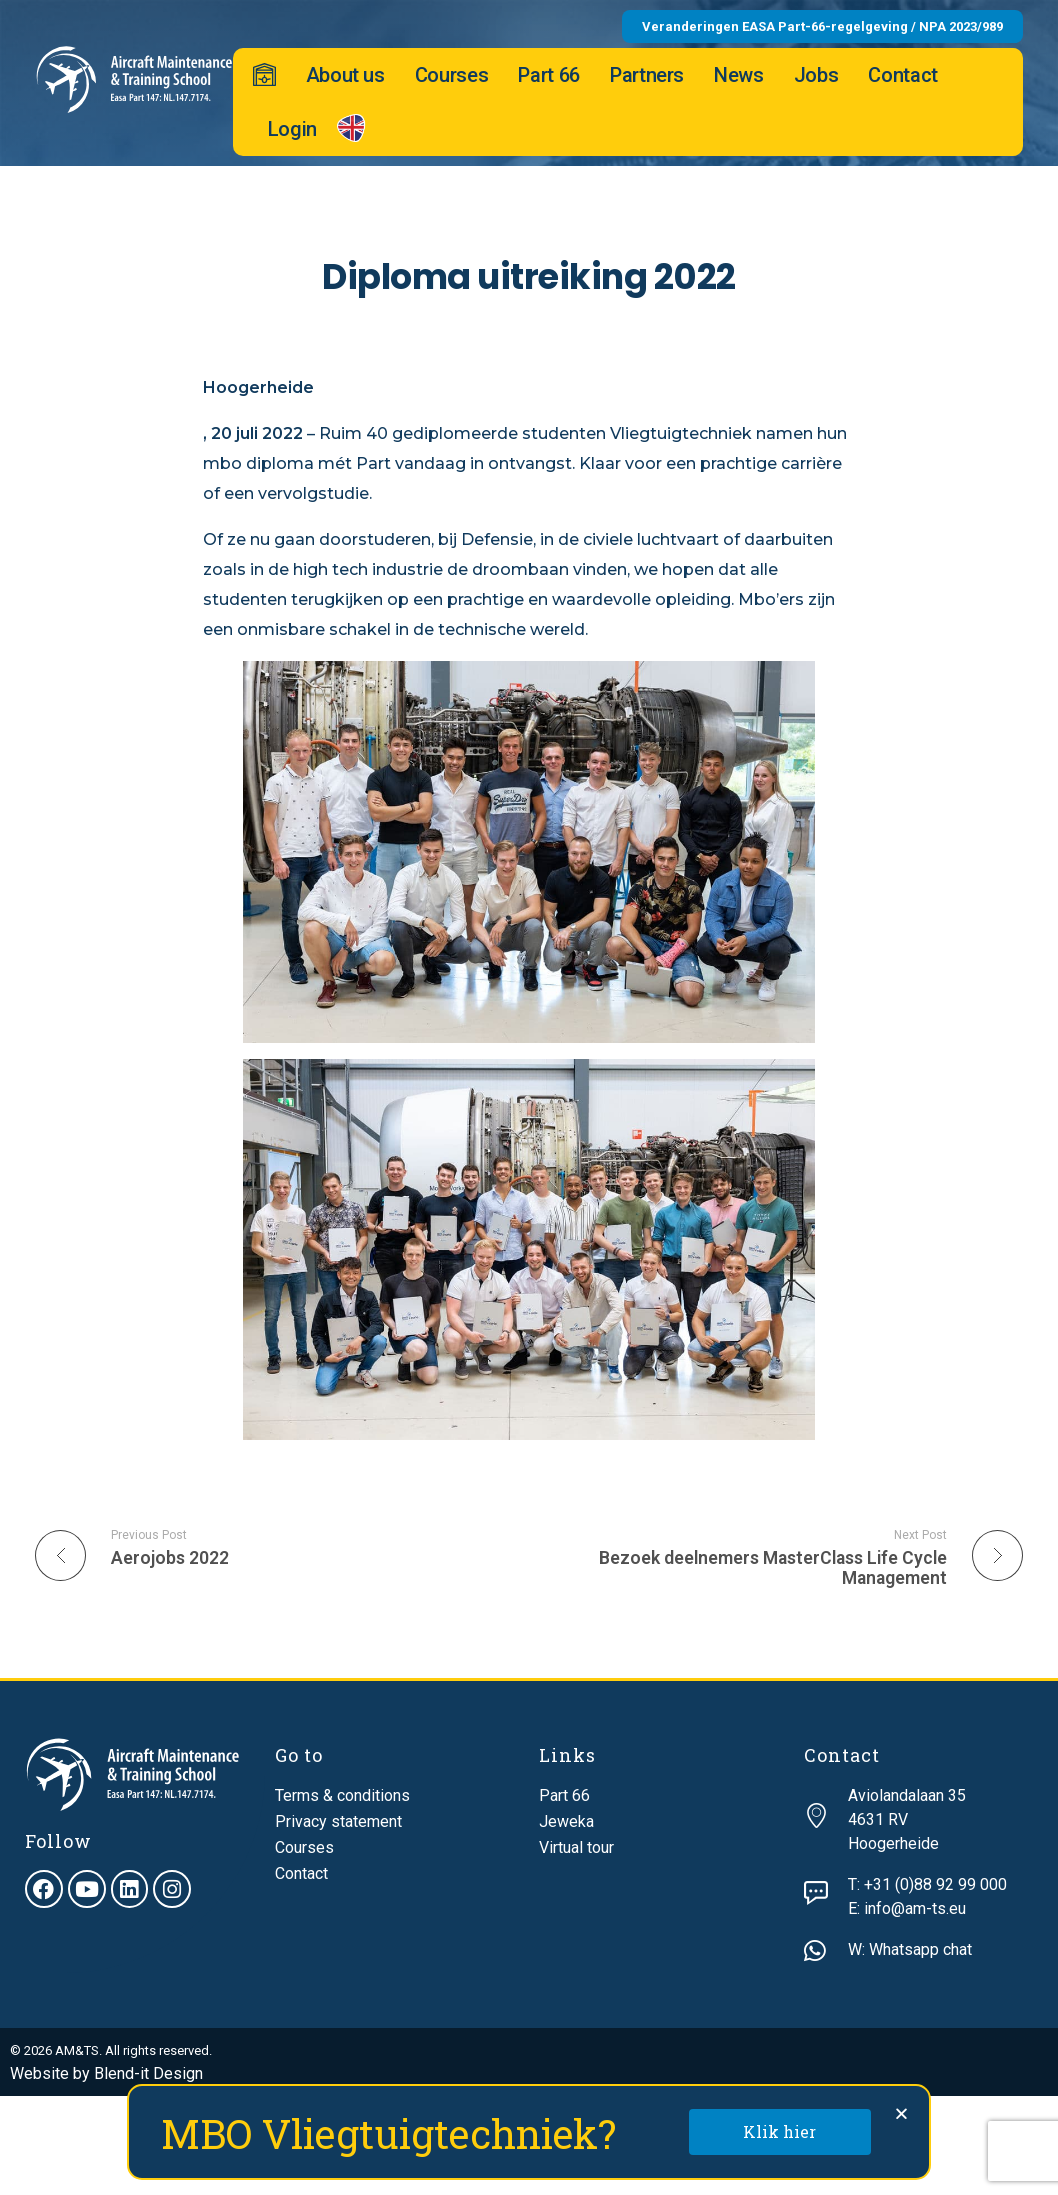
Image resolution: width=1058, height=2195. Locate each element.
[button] (901, 2113)
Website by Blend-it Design (106, 2073)
